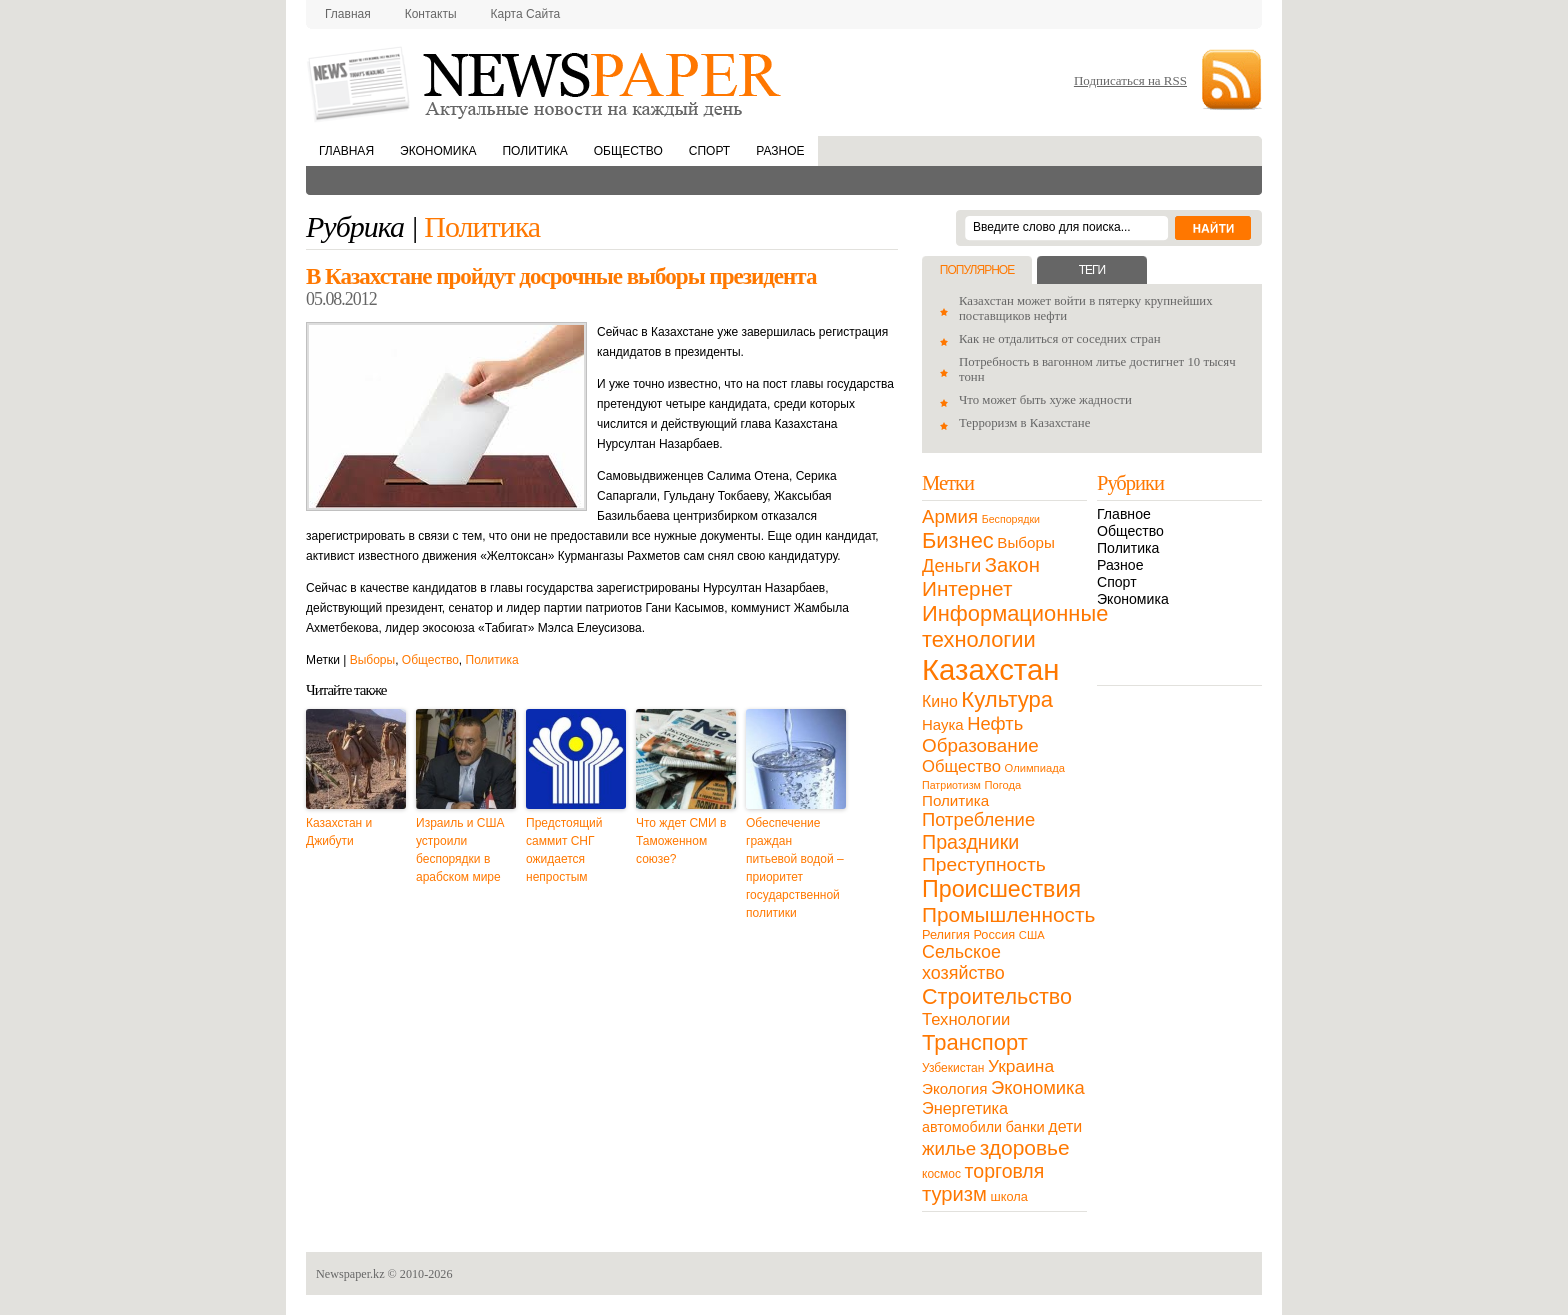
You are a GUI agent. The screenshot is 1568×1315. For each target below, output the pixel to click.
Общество (628, 151)
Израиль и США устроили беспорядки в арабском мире (460, 850)
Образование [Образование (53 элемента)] (980, 745)
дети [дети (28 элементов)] (1065, 1126)
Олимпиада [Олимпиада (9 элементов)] (1035, 768)
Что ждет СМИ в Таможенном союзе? (681, 841)
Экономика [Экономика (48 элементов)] (1038, 1087)
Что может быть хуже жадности (1045, 400)
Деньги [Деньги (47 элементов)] (951, 565)
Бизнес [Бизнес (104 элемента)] (958, 540)
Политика (534, 151)
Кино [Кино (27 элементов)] (940, 701)
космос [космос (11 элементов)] (941, 1174)
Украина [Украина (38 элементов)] (1021, 1066)
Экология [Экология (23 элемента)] (954, 1088)
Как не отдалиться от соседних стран (1060, 339)
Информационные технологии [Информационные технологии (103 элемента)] (1015, 626)
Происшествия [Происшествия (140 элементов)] (1001, 889)
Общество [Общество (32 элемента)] (961, 766)
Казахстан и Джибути (339, 832)
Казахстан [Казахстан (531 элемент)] (990, 669)
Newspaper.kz (350, 1274)
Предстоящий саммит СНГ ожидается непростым (564, 850)
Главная (348, 14)
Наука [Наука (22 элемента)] (943, 724)
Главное (1124, 514)
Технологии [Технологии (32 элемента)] (966, 1019)
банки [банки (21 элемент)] (1025, 1127)
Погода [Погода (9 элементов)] (1002, 785)
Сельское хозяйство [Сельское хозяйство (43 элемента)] (963, 962)
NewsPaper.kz (546, 82)
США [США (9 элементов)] (1032, 935)
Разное (780, 151)
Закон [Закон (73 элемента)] (1012, 565)
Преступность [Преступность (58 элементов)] (984, 864)
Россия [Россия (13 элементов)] (994, 934)
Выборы (372, 660)
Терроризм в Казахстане (1024, 423)
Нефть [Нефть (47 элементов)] (995, 723)
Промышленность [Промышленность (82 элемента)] (1008, 914)
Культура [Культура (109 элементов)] (1007, 699)
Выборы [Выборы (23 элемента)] (1025, 542)
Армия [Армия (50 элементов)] (950, 516)
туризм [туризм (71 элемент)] (954, 1194)
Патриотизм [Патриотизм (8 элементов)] (951, 785)
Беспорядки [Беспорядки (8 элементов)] (1011, 519)
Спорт (709, 151)
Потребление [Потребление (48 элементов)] (978, 819)
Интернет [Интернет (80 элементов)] (967, 588)
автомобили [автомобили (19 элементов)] (962, 1127)
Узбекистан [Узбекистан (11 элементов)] (953, 1068)
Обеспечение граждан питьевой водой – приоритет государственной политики (795, 868)
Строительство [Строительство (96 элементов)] (997, 996)
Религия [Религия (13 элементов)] (946, 934)
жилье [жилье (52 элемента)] (949, 1148)
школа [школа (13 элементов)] (1009, 1196)
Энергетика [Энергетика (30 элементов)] (965, 1108)
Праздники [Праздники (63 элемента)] (970, 842)
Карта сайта (526, 14)
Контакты (431, 14)
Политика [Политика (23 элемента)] (955, 800)
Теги (1092, 270)
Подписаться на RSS (1130, 80)
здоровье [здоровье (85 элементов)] (1025, 1147)
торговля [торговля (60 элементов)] (1005, 1171)
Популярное (977, 270)
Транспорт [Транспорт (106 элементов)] (975, 1042)
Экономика (438, 151)
